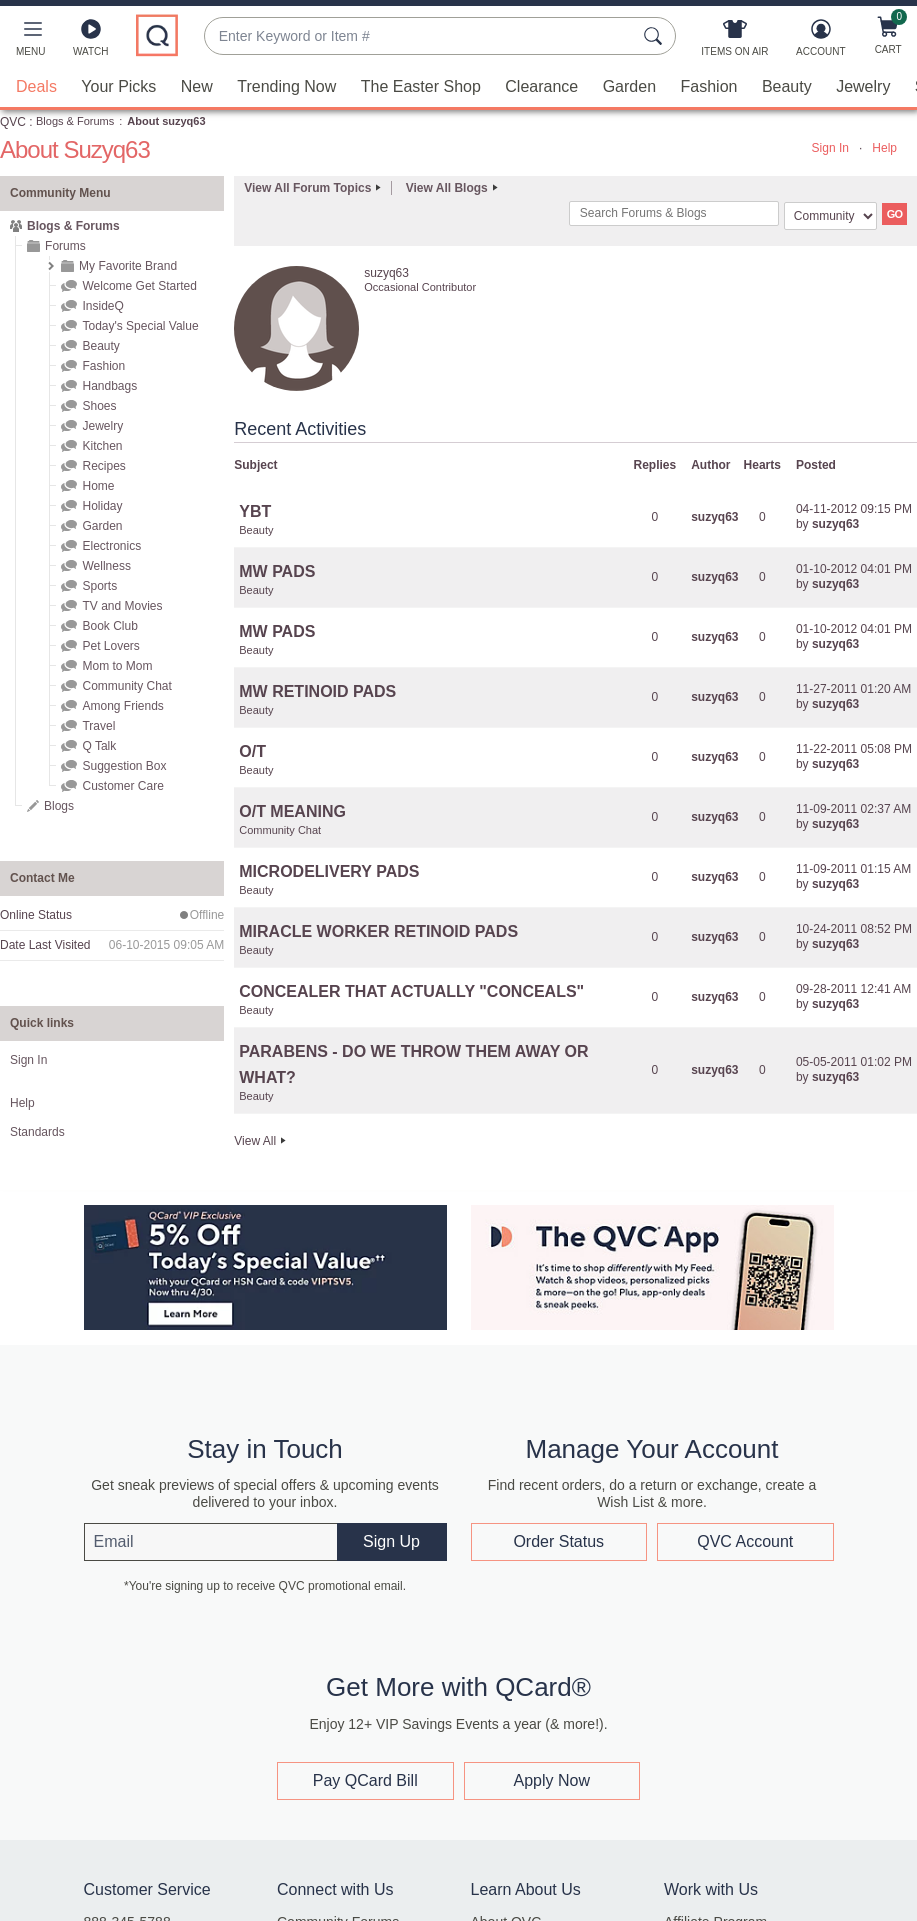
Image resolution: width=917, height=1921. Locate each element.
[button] (30, 42)
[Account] (820, 42)
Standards (37, 1132)
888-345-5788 (127, 1905)
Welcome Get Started (139, 286)
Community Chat (126, 686)
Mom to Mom (117, 666)
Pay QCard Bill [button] (365, 1763)
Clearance (541, 86)
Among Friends (122, 706)
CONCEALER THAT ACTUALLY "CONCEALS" (411, 991)
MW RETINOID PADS (317, 691)
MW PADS (277, 571)
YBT (255, 511)
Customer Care (122, 786)
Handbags (109, 386)
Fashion (709, 86)
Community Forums (338, 1905)
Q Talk (99, 746)
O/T (252, 751)
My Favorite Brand (128, 266)
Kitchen (102, 446)
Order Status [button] (558, 1541)
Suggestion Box (124, 766)
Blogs (59, 806)
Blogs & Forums (75, 121)
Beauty (787, 86)
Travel (98, 726)
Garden (629, 86)
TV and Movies (122, 606)
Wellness (106, 566)
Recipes (103, 466)
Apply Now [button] (552, 1763)
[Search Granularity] (830, 216)
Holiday (102, 506)
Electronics (111, 546)
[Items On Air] (734, 42)
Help (884, 148)
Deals (36, 86)
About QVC (506, 1905)
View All (255, 1141)
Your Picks (118, 86)
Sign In (830, 148)
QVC (13, 122)
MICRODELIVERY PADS (329, 871)
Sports (99, 586)
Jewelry (863, 86)
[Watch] (91, 42)
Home (98, 486)
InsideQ (102, 306)
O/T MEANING (292, 811)
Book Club (109, 626)
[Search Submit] (656, 36)
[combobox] (420, 36)
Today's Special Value (140, 326)
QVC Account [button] (745, 1541)
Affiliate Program (715, 1905)
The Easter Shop (421, 86)
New (197, 86)
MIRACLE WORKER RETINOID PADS (378, 931)
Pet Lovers (110, 646)
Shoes (99, 406)
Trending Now (286, 86)
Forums (65, 246)
